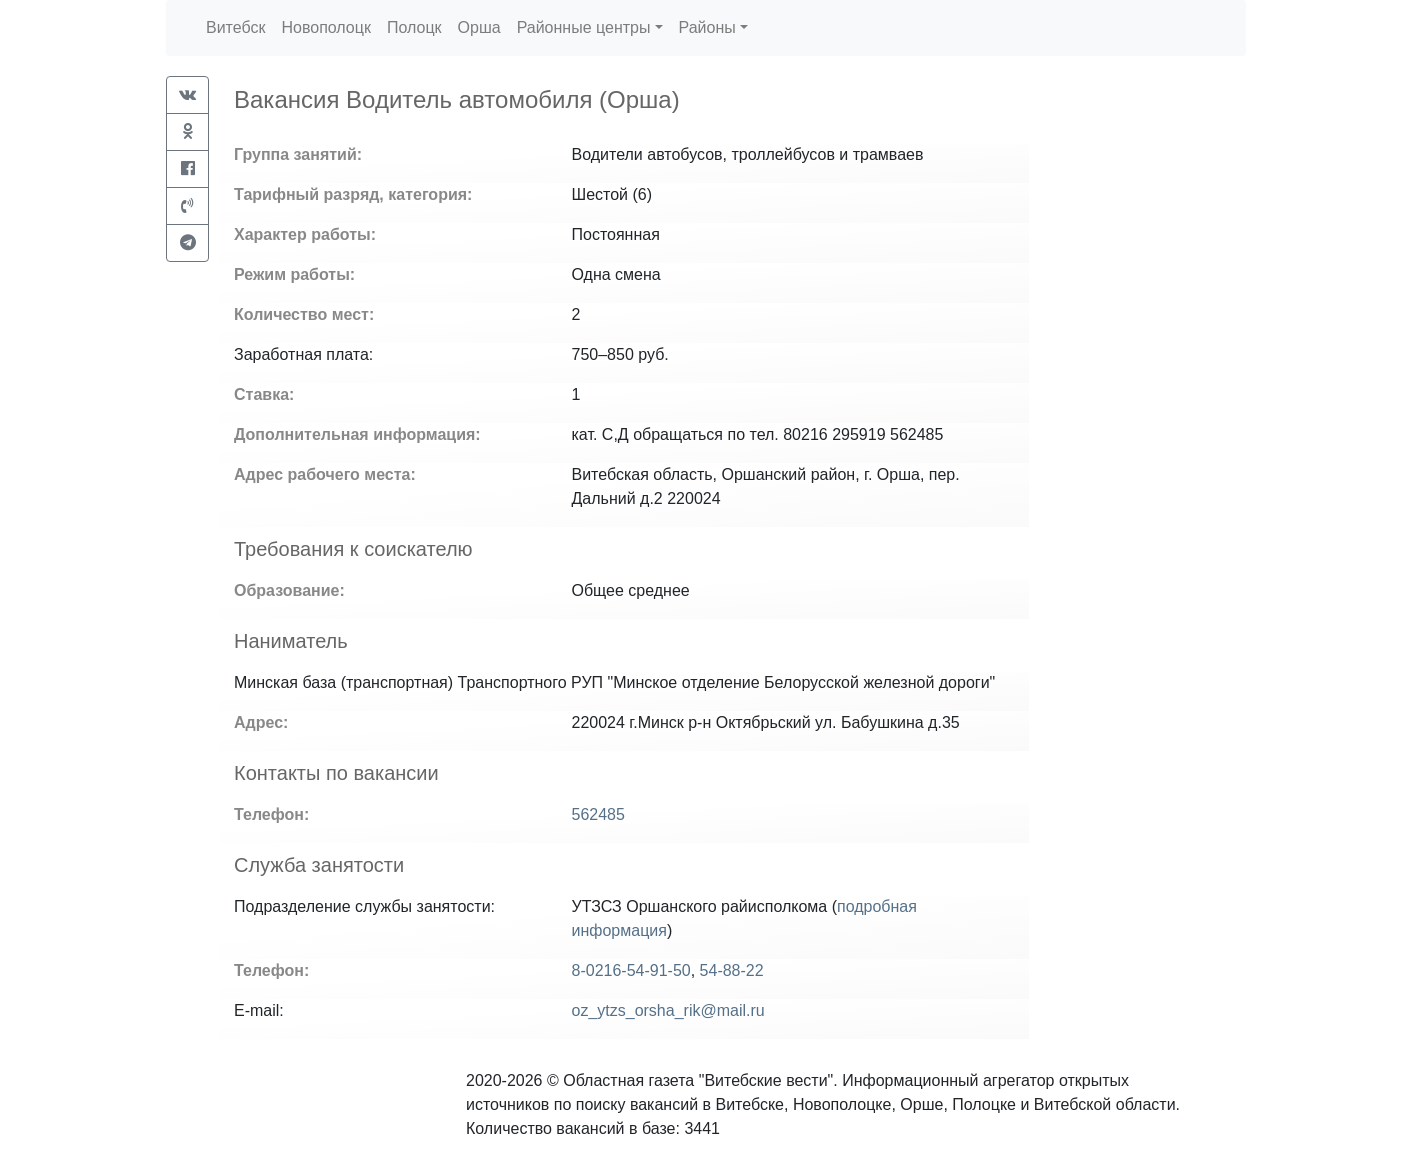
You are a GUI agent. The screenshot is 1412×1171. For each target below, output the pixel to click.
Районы (707, 27)
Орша (479, 27)
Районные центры (584, 27)
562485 (598, 814)
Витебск (235, 27)
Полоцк (414, 27)
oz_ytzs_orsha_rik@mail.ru (668, 1010)
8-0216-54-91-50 (631, 970)
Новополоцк (325, 27)
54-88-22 (732, 970)
